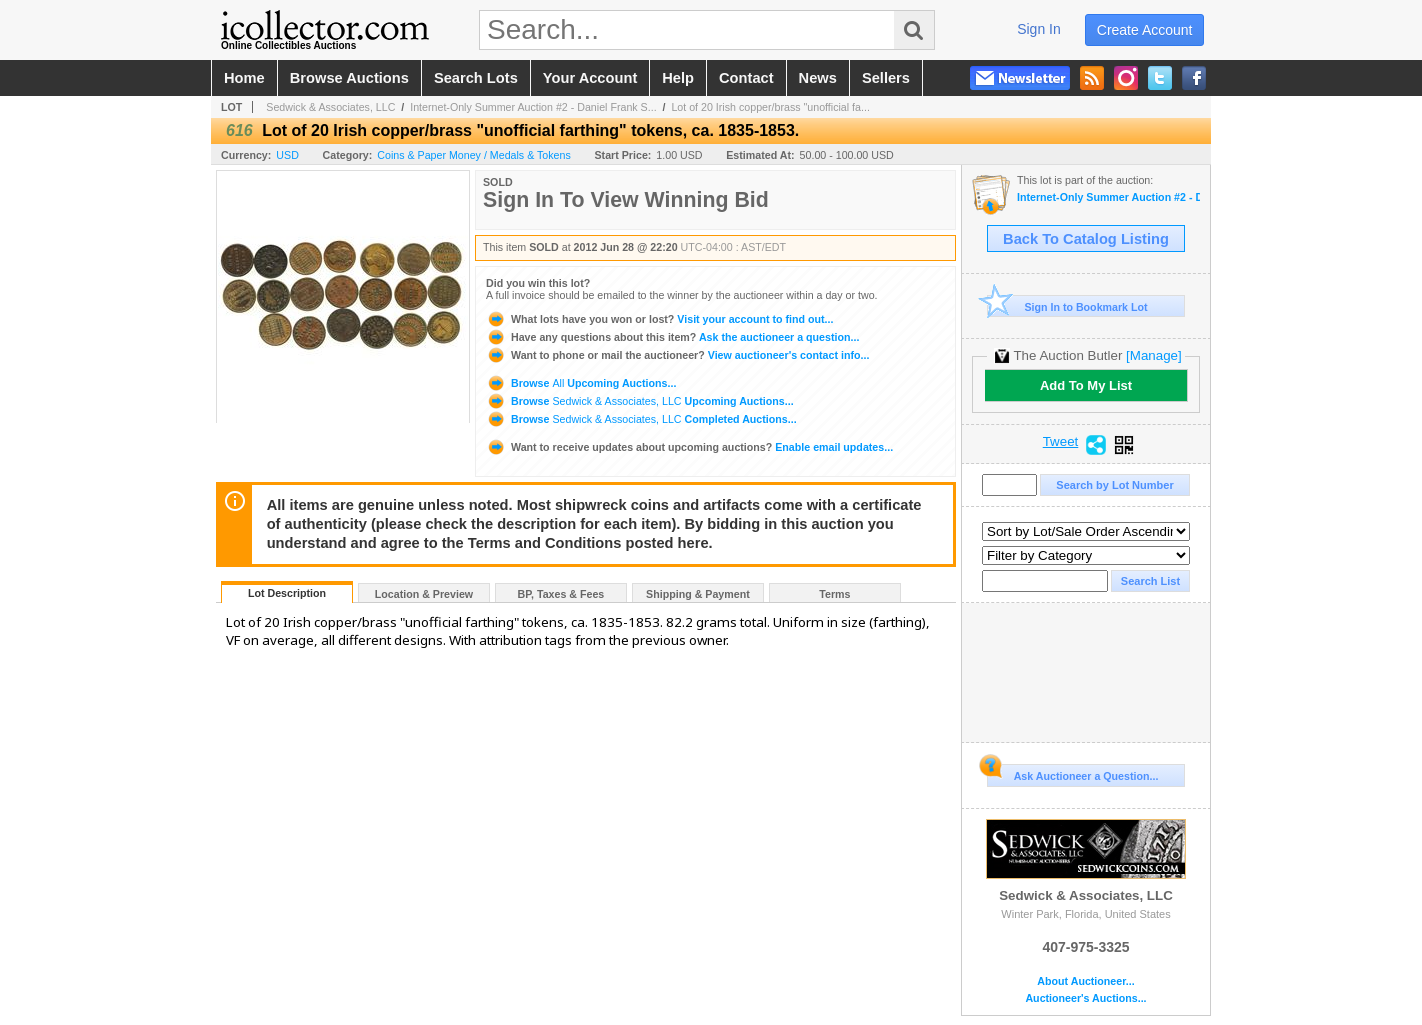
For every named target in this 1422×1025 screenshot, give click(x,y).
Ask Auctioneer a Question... (1072, 773)
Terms (834, 594)
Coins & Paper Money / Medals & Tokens (474, 155)
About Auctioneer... (1085, 981)
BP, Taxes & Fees (561, 594)
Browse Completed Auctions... (641, 419)
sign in (1039, 29)
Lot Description (287, 593)
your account (590, 78)
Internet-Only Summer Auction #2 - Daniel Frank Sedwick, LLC (1108, 197)
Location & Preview (424, 594)
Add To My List (1086, 385)
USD (287, 155)
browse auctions (349, 78)
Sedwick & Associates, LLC (330, 107)
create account (1145, 30)
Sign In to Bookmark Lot (1067, 306)
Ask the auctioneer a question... (672, 337)
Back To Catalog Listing (1086, 239)
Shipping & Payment (698, 594)
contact (746, 78)
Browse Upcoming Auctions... (581, 383)
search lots (476, 78)
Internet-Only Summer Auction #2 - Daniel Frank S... (533, 107)
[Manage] (1153, 355)
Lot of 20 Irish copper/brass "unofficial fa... (770, 107)
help (678, 78)
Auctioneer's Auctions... (1085, 998)
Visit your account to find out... (659, 319)
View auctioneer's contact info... (677, 355)
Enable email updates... (689, 447)
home (244, 78)
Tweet (1061, 442)
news (818, 78)
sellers (886, 78)
